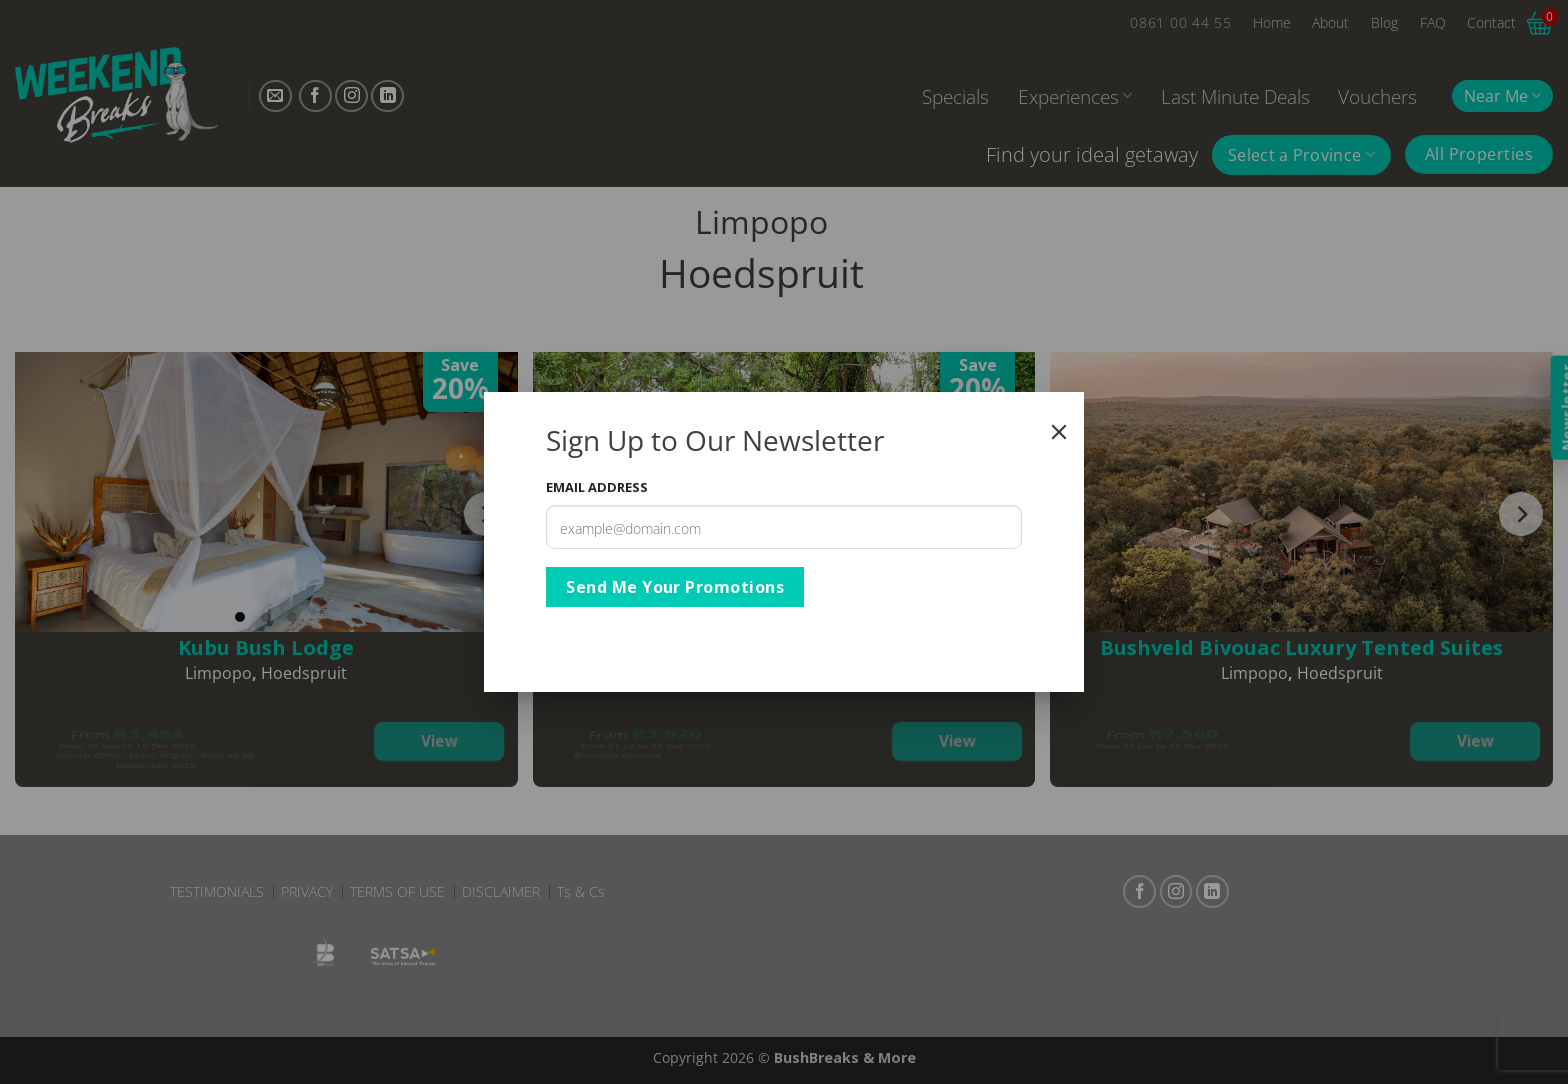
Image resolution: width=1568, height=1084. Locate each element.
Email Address (597, 487)
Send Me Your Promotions (675, 587)
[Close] (1059, 432)
